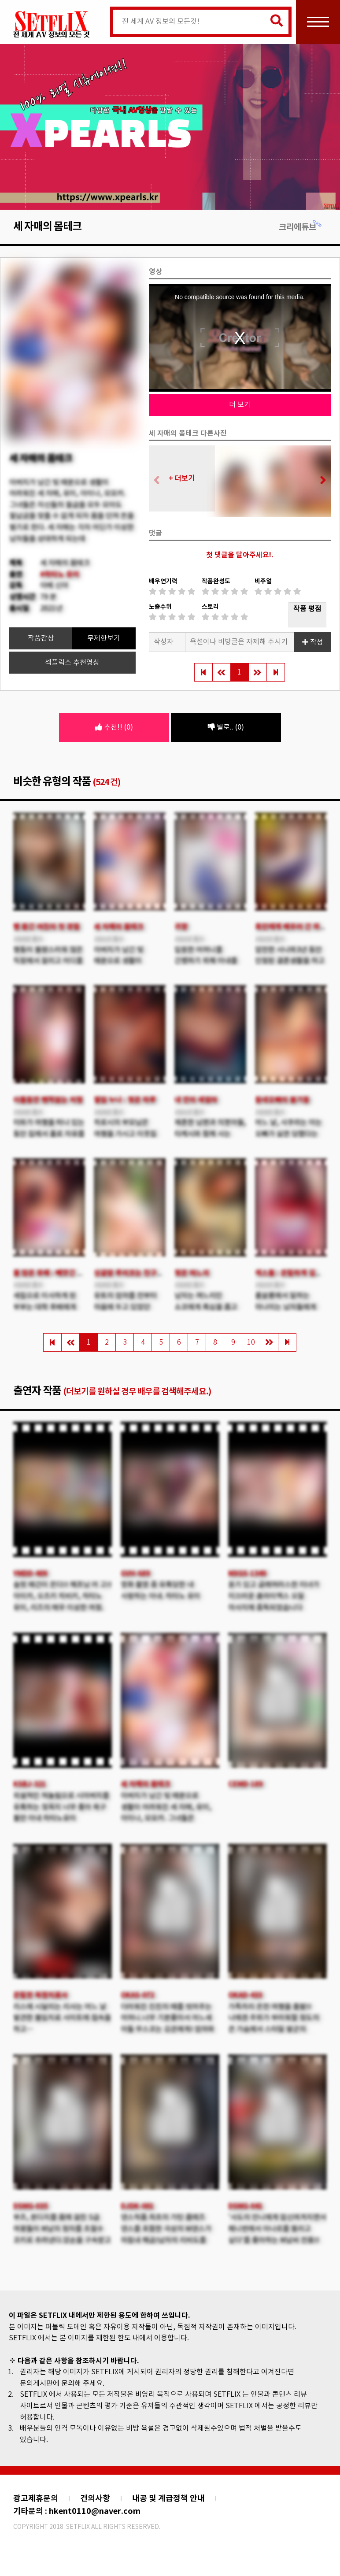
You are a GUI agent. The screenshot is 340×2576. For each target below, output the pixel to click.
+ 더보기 (182, 478)
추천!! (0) (114, 727)
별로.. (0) (226, 727)
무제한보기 (103, 638)
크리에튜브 (300, 227)
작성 (312, 642)
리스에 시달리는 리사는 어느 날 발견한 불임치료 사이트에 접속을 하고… (62, 2018)
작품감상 (41, 638)
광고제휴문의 (35, 2498)
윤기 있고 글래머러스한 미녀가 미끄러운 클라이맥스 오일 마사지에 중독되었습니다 (273, 1596)
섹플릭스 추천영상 (72, 663)
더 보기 (240, 405)
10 (251, 1342)
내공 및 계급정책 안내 (168, 2498)
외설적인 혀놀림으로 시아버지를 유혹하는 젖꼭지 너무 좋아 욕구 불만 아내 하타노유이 (61, 1807)
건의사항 (95, 2498)
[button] (320, 481)
